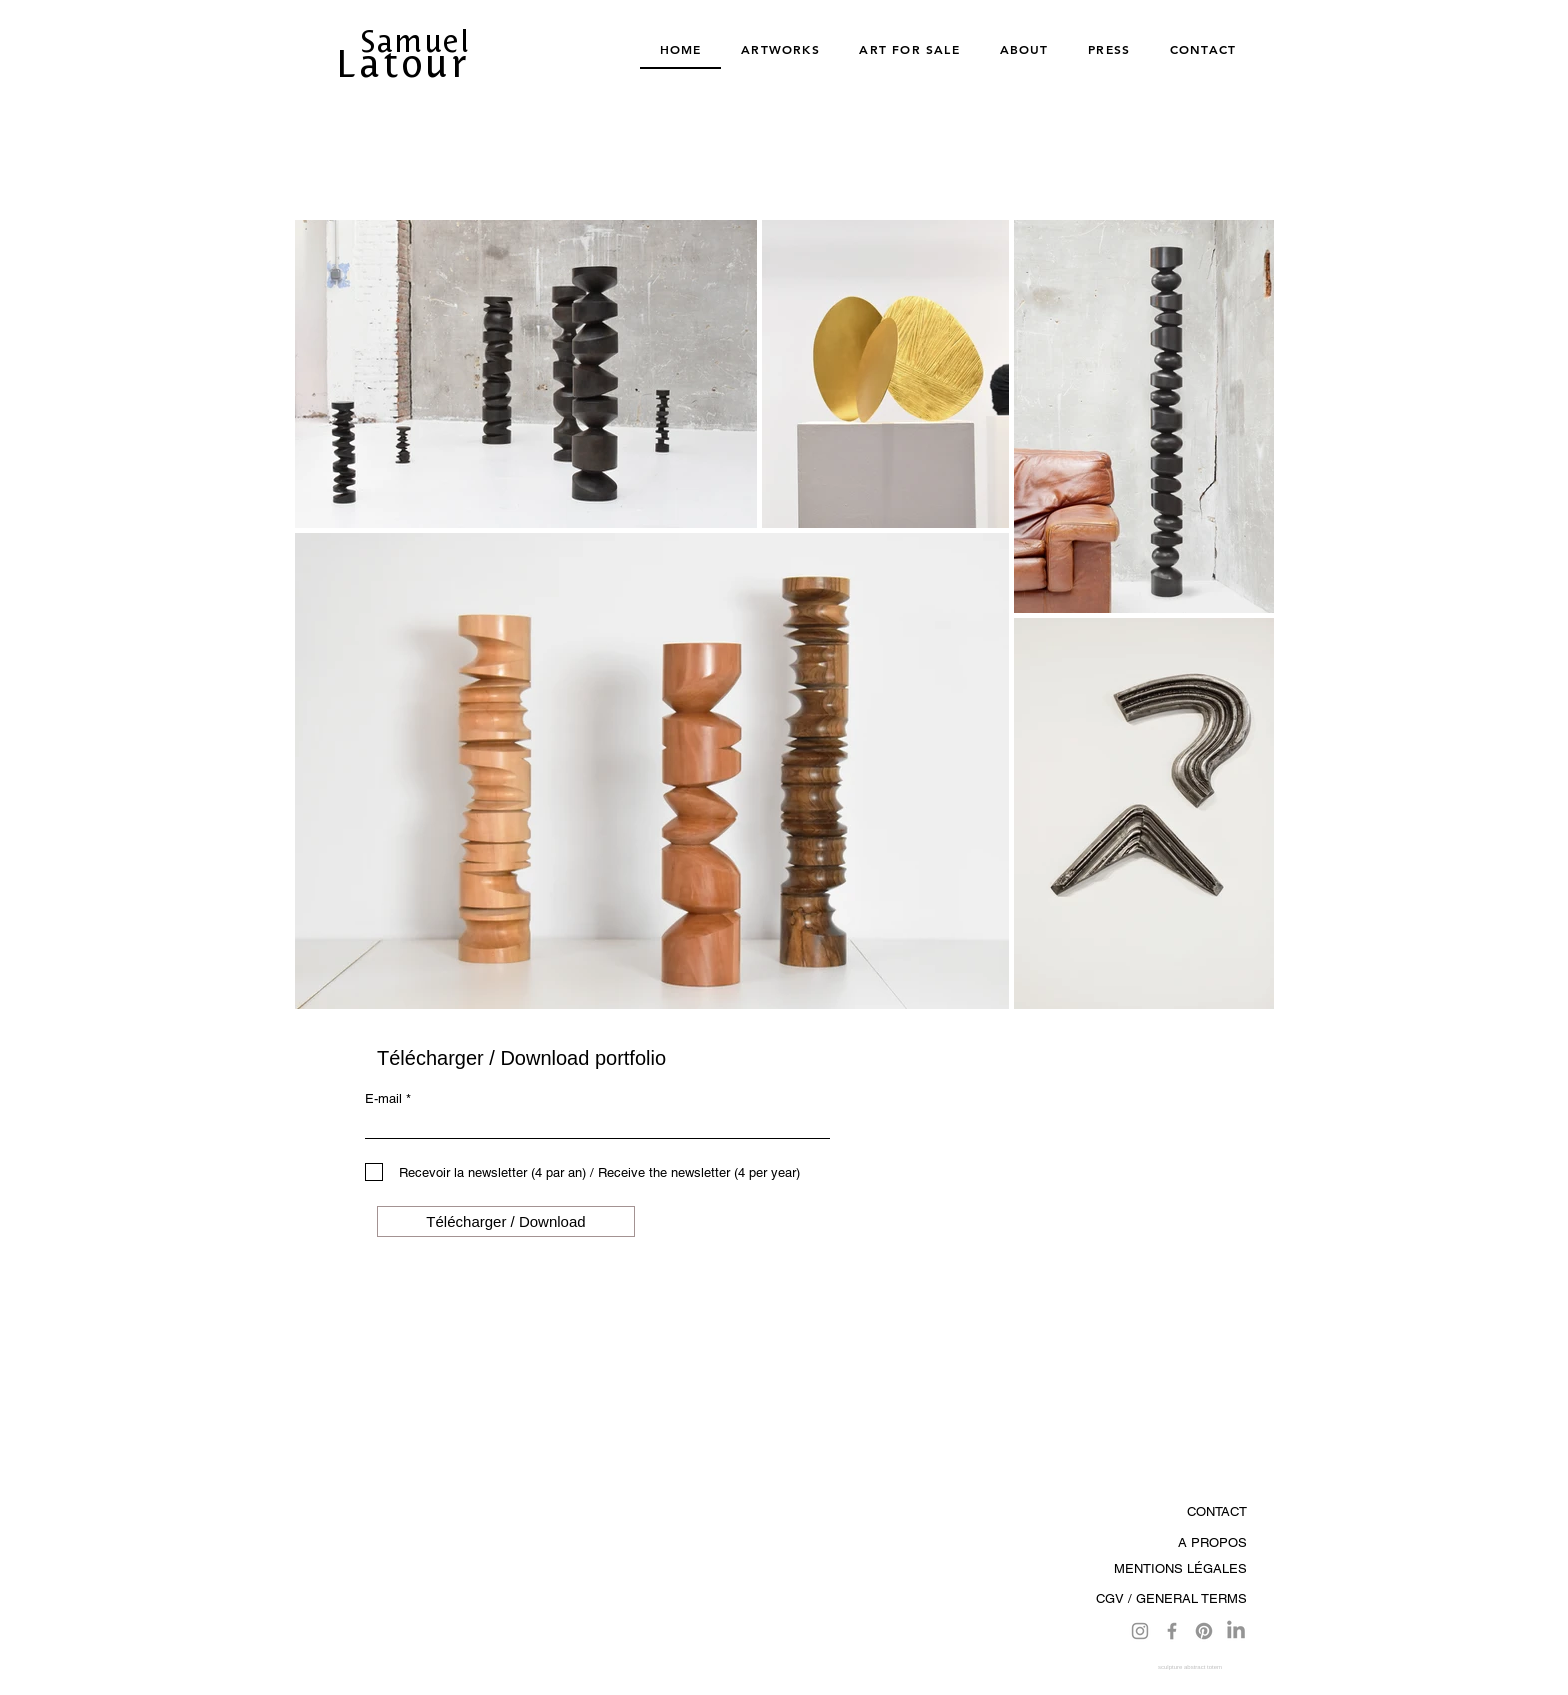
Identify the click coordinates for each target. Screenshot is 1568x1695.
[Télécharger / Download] (506, 1221)
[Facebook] (1172, 1631)
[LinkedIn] (1236, 1631)
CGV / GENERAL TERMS (1171, 1598)
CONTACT (1217, 1511)
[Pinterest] (1204, 1631)
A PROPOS (1212, 1542)
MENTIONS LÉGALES (1180, 1568)
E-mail (383, 1098)
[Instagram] (1140, 1631)
